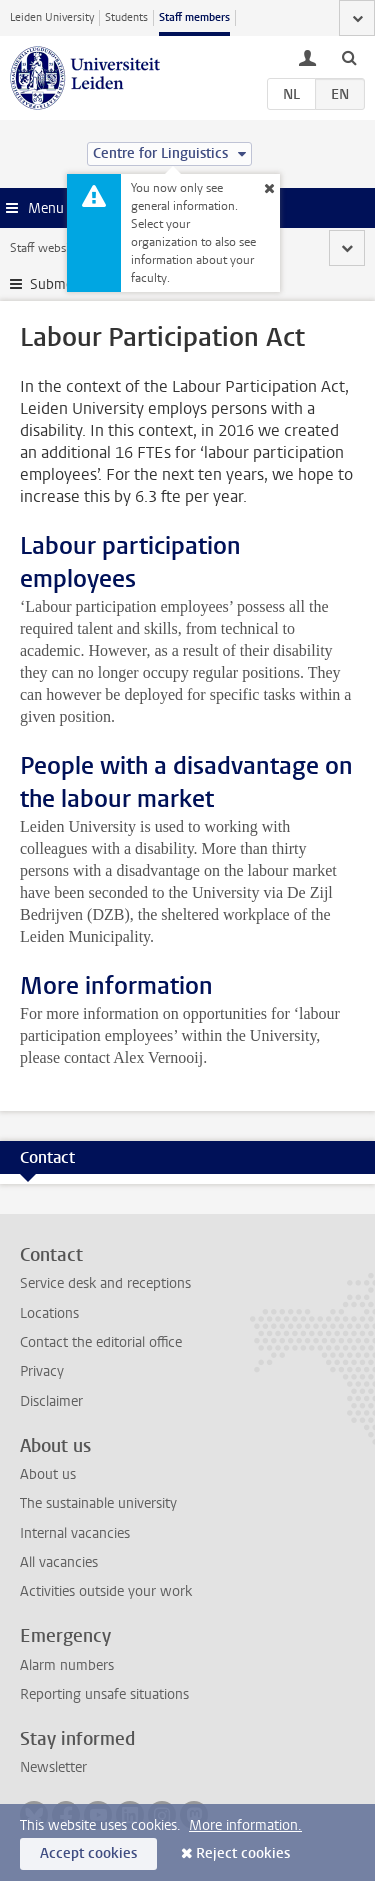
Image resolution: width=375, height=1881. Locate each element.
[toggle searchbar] (349, 57)
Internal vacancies (75, 1533)
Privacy (42, 1371)
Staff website (44, 248)
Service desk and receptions (105, 1283)
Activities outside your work (106, 1591)
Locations (49, 1313)
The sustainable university (98, 1503)
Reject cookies (243, 1853)
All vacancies (59, 1562)
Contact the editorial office (101, 1342)
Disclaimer (51, 1401)
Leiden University (52, 17)
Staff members (194, 17)
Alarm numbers (67, 1665)
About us (48, 1474)
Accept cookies (88, 1853)
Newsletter (53, 1767)
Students (126, 17)
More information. (245, 1825)
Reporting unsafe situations (104, 1694)
